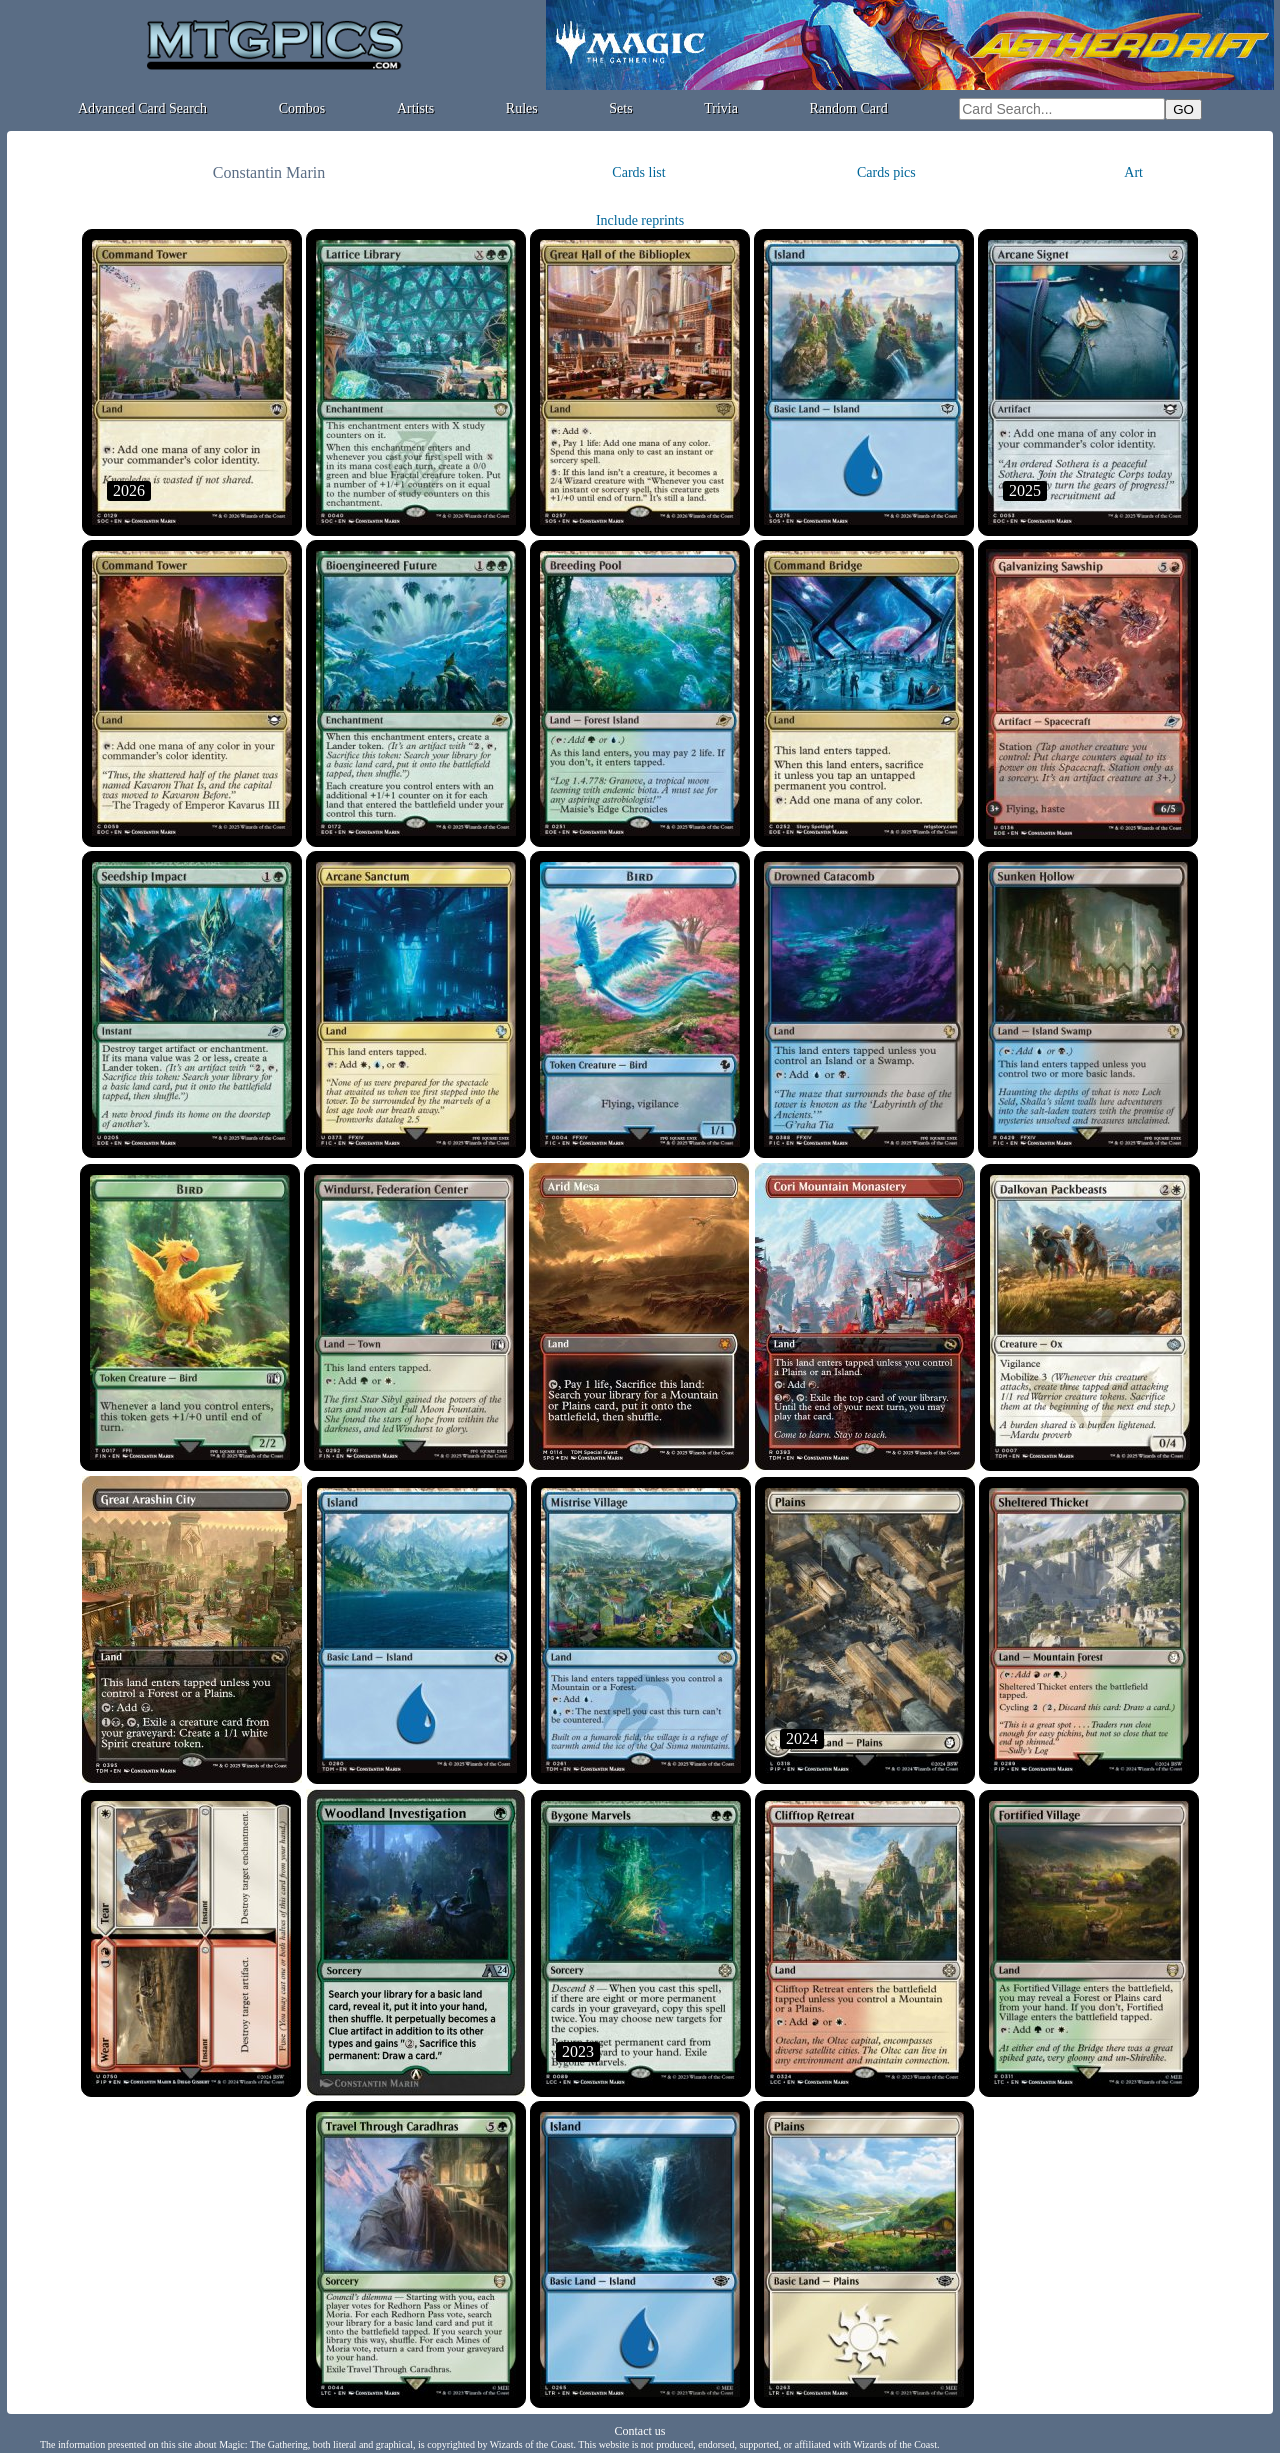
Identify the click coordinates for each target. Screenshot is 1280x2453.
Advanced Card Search (142, 108)
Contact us (640, 2431)
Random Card (849, 108)
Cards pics (886, 172)
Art (1133, 172)
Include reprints (640, 220)
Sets (620, 108)
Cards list (638, 172)
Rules (522, 108)
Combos (302, 108)
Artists (415, 108)
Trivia (721, 108)
